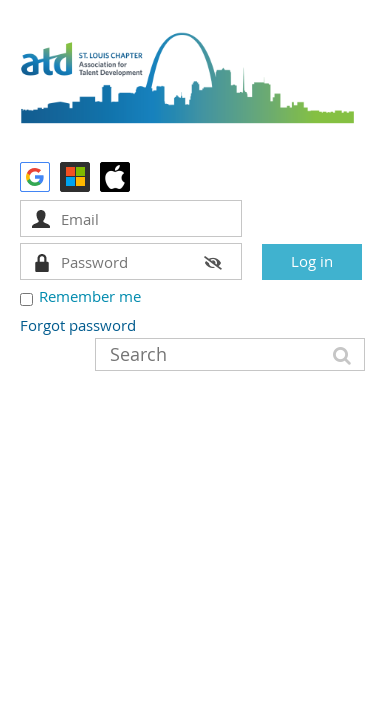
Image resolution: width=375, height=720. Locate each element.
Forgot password (78, 325)
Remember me (90, 296)
